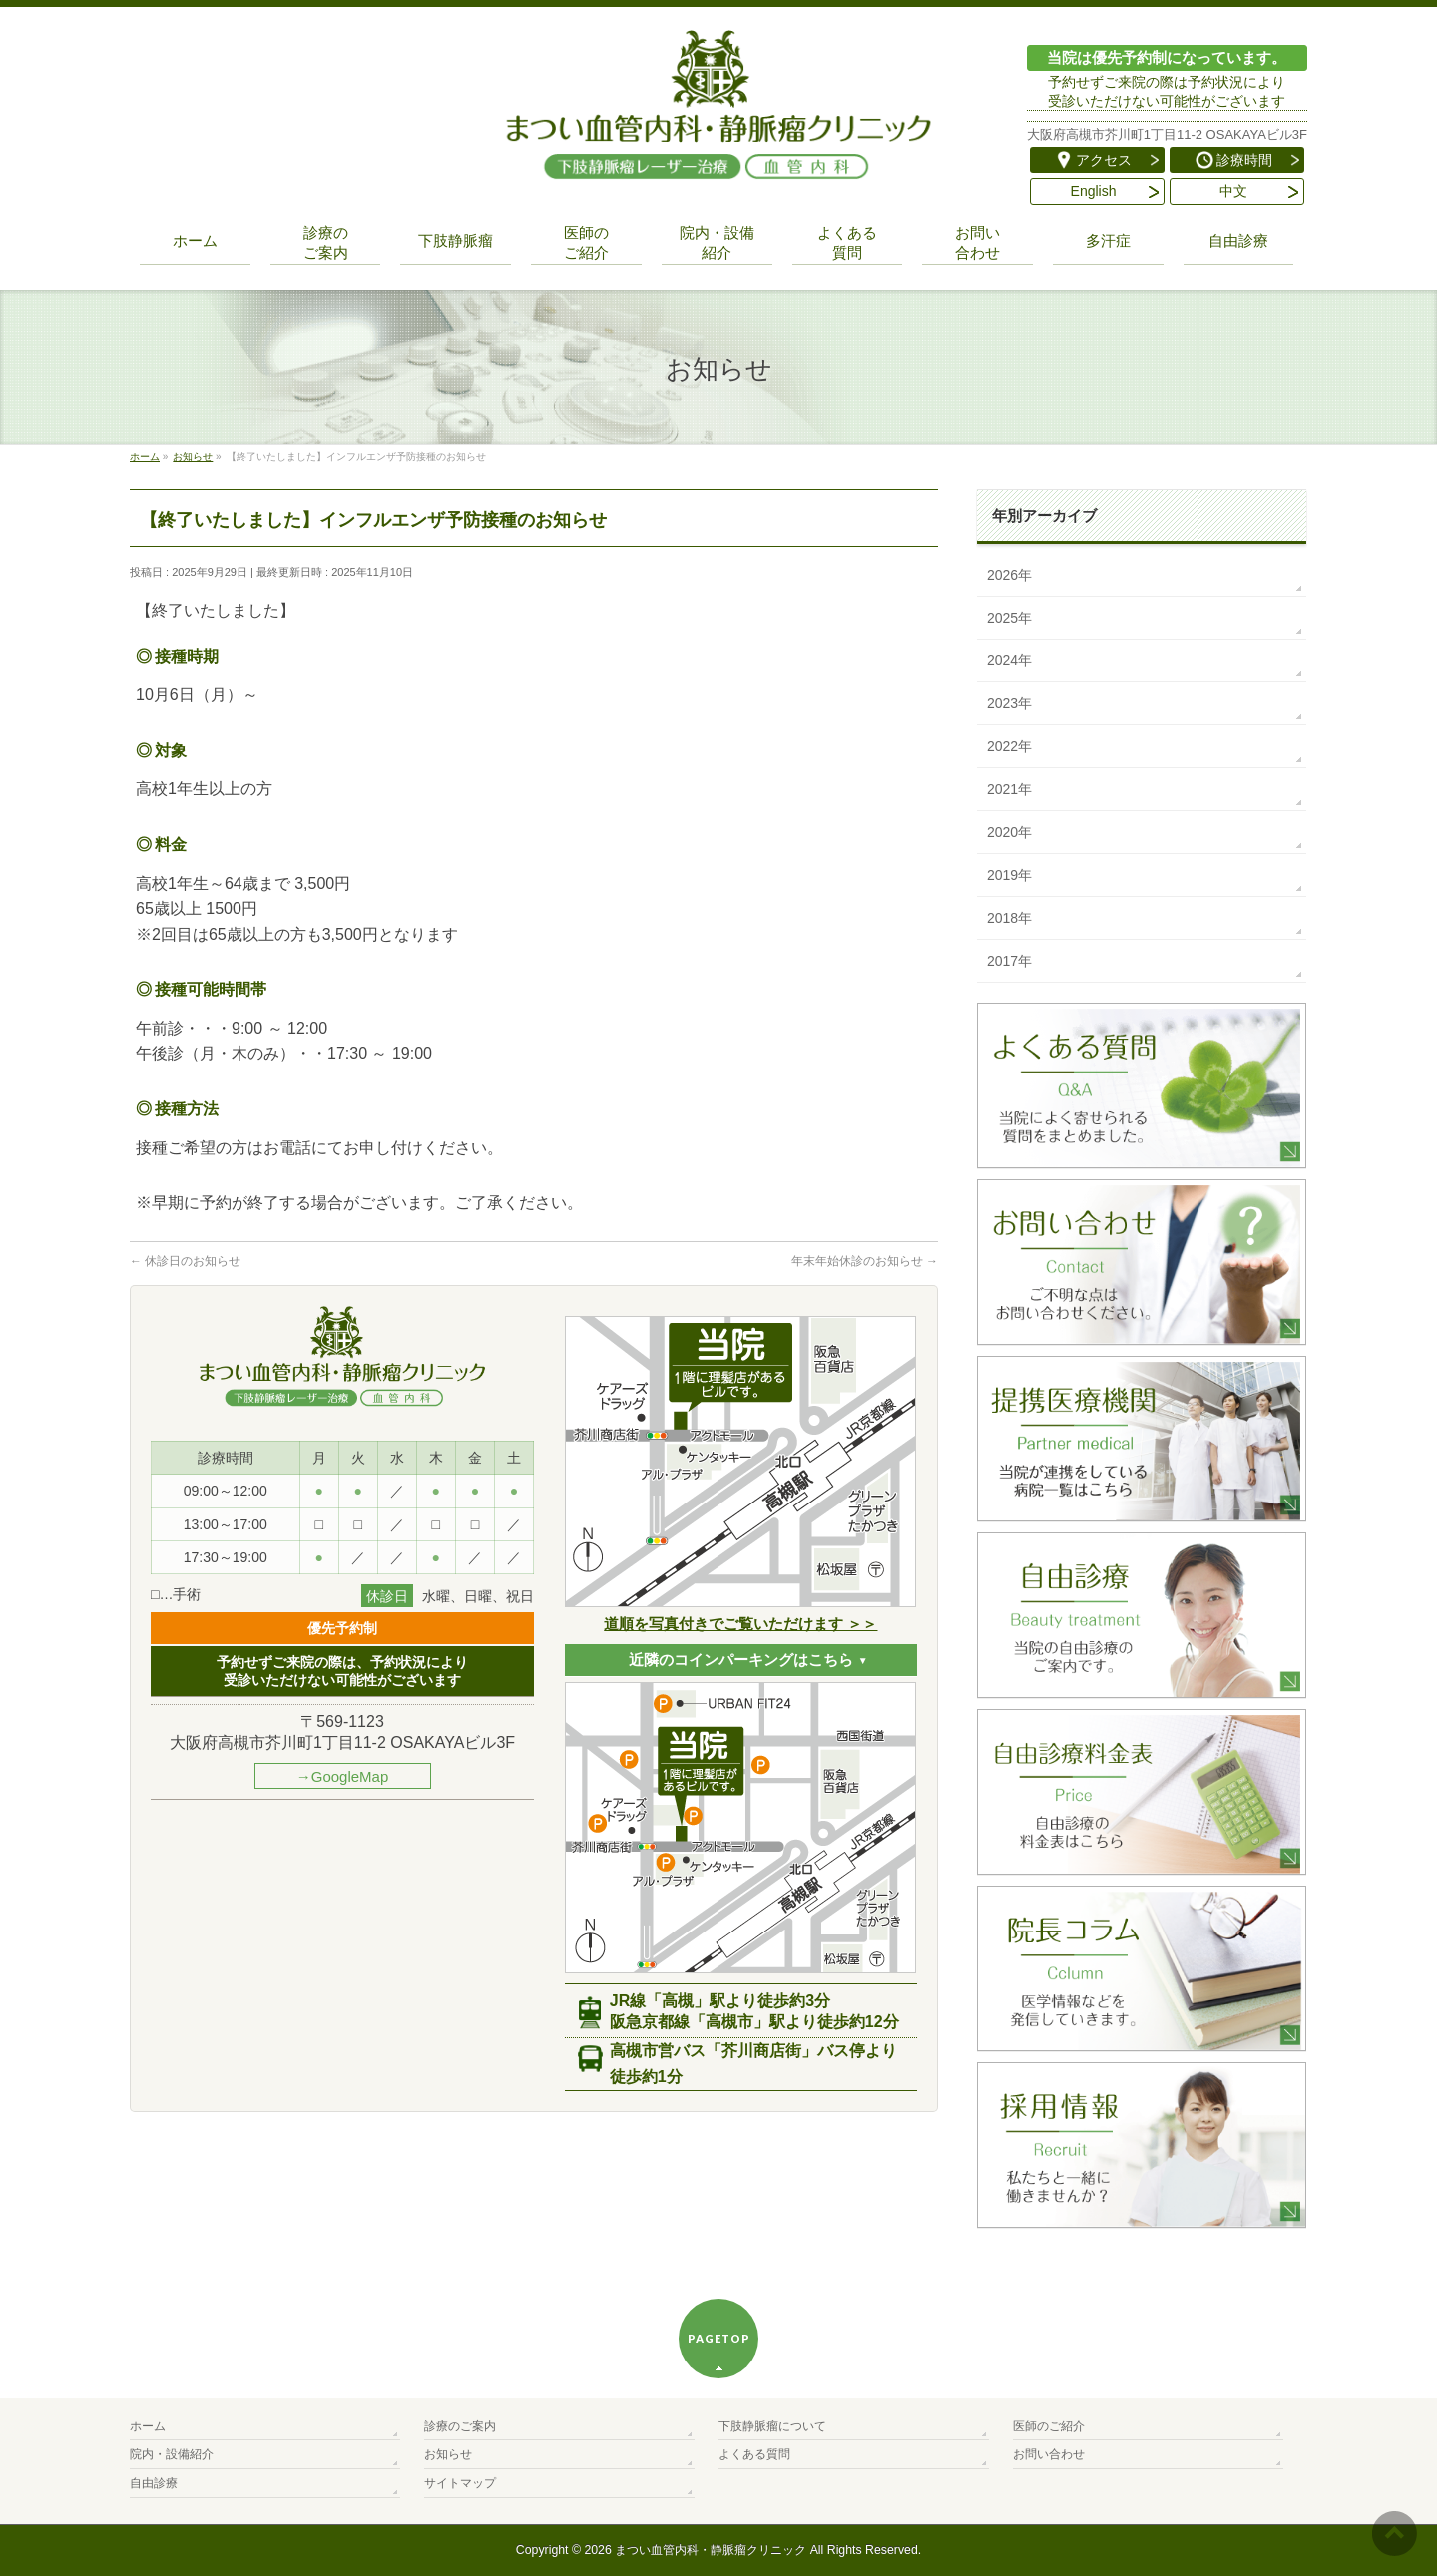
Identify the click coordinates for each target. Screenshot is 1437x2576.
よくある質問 (754, 2454)
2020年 (1009, 832)
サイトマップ (460, 2483)
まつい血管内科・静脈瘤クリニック (710, 2550)
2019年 (1009, 875)
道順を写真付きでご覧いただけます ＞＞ (740, 1623)
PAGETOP (719, 2338)
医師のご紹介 (1049, 2426)
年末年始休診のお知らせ (864, 1261)
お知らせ (448, 2454)
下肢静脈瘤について (772, 2426)
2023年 (1009, 703)
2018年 (1009, 918)
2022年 (1009, 746)
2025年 (1009, 618)
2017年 (1009, 961)
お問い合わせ (1049, 2454)
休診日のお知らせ (185, 1261)
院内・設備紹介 (172, 2454)
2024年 (1009, 660)
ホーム (148, 2426)
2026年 (1009, 575)
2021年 (1009, 789)
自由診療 (154, 2483)
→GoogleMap (342, 1776)
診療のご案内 (460, 2426)
